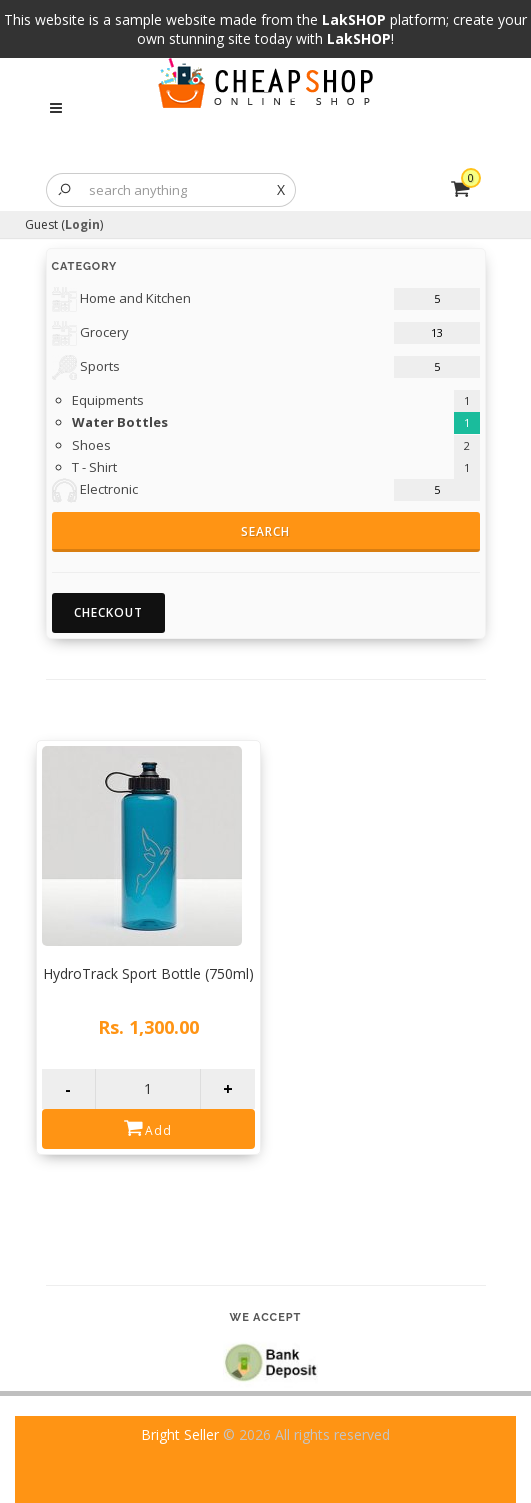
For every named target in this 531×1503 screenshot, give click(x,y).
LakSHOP (354, 19)
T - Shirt (94, 467)
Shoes (91, 445)
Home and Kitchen (121, 299)
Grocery (90, 333)
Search (265, 531)
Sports (86, 367)
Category (85, 266)
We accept (266, 1317)
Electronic (95, 490)
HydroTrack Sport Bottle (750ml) (148, 973)
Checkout (108, 612)
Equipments (108, 400)
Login (82, 224)
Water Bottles (120, 422)
